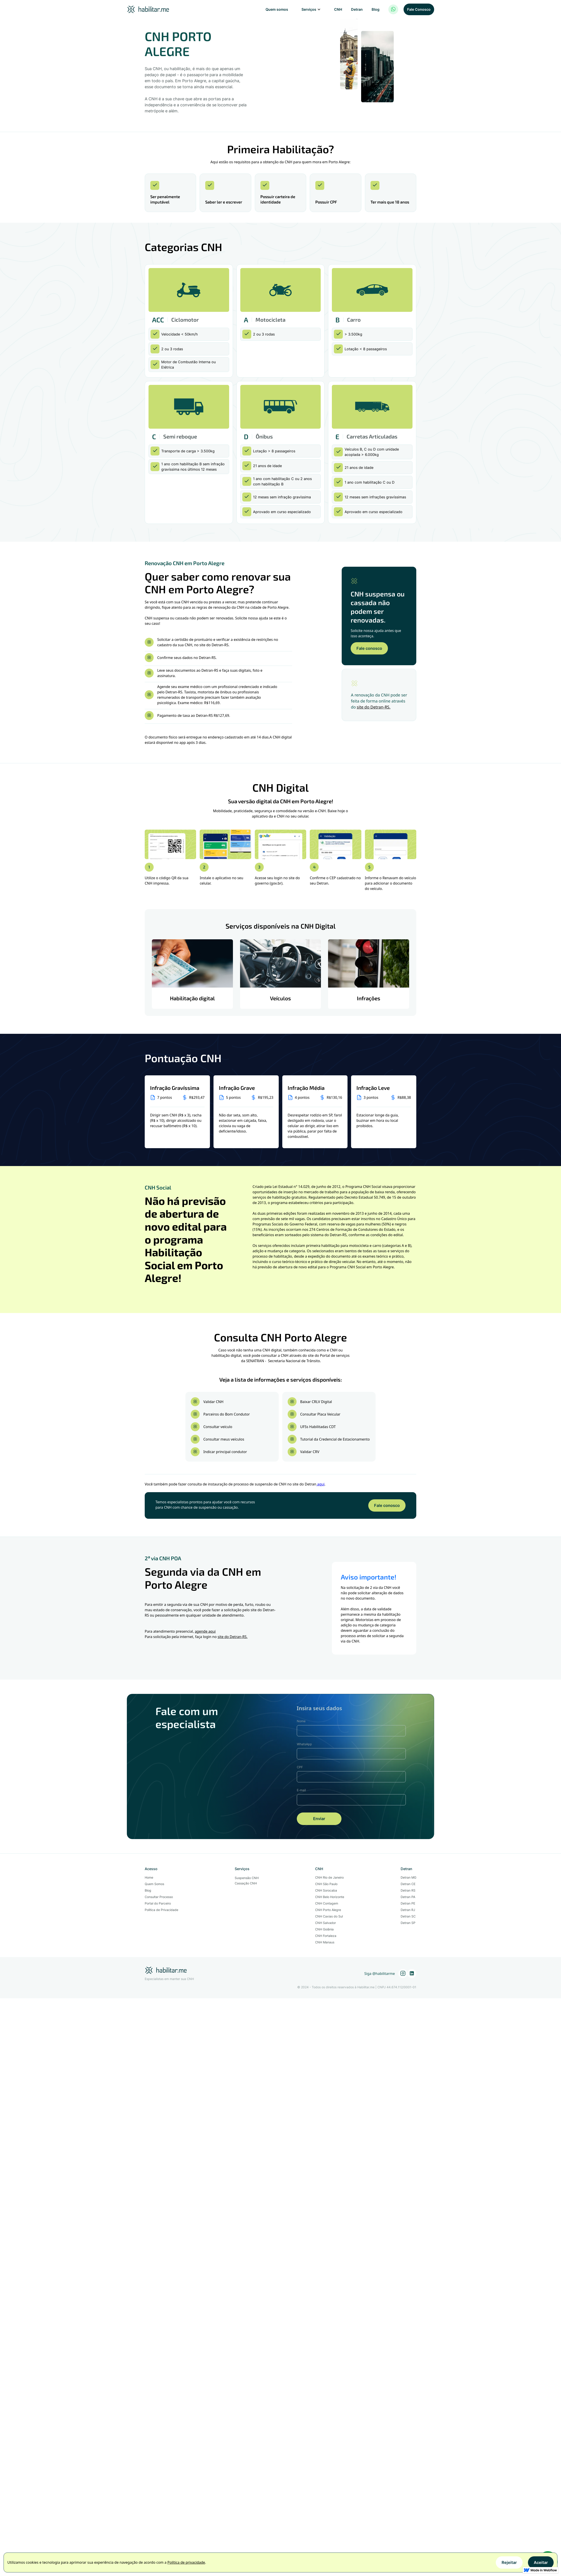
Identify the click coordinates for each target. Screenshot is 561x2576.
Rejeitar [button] (509, 2562)
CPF (300, 1767)
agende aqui (205, 1631)
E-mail (301, 1790)
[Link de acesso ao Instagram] (402, 1973)
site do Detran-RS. (373, 707)
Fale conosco (369, 648)
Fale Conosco (419, 9)
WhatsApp (304, 1744)
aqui (320, 1484)
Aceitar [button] (541, 2562)
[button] (311, 9)
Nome (301, 1721)
